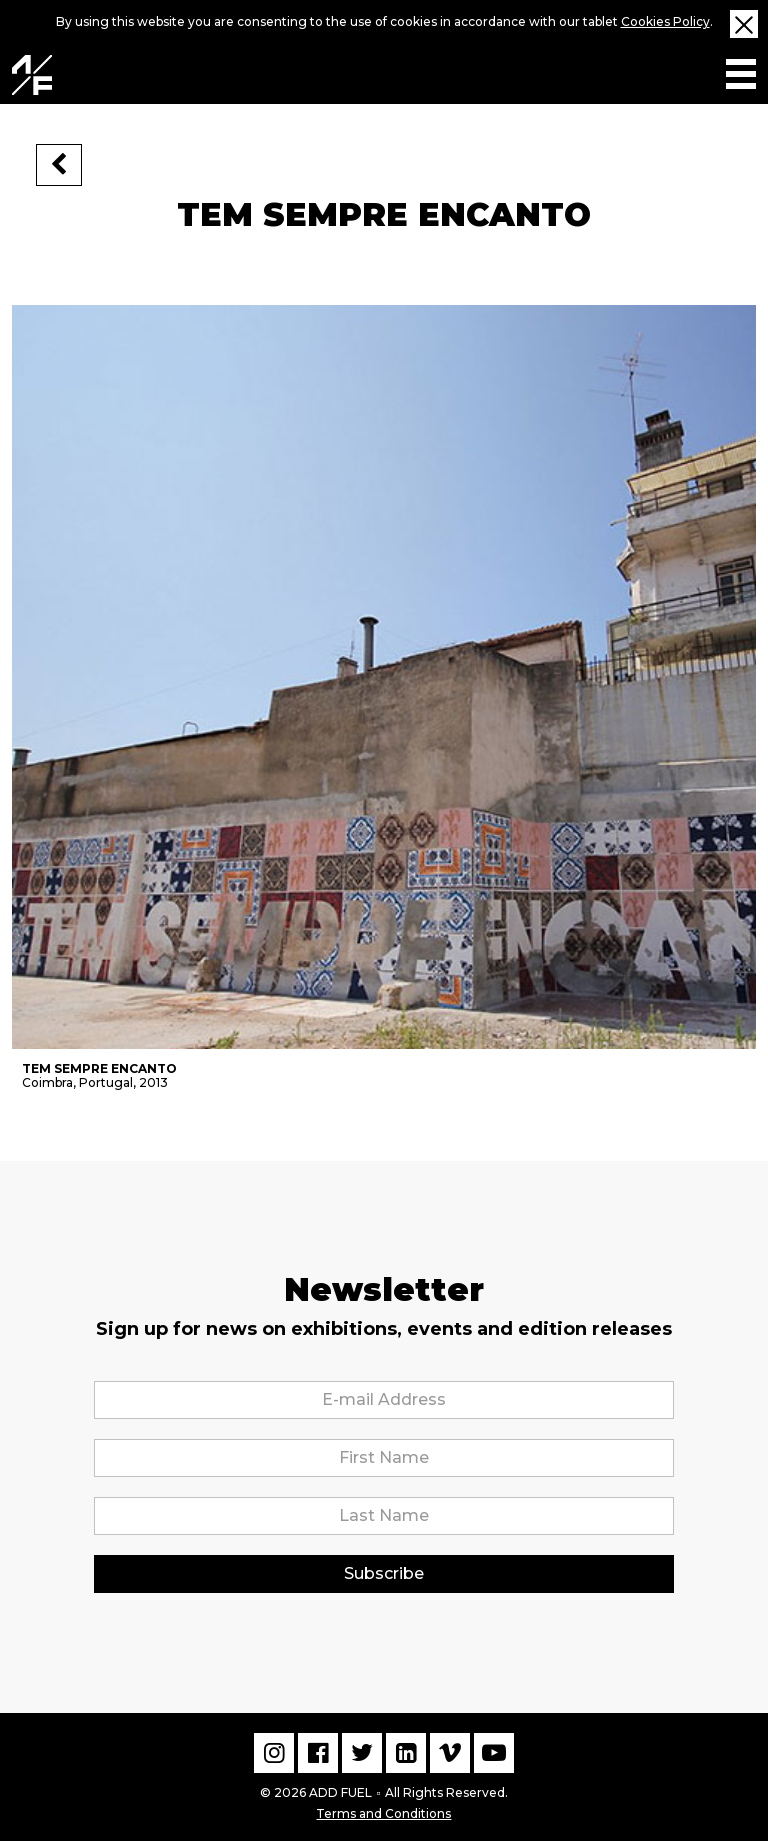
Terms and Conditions (383, 1811)
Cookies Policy (665, 21)
